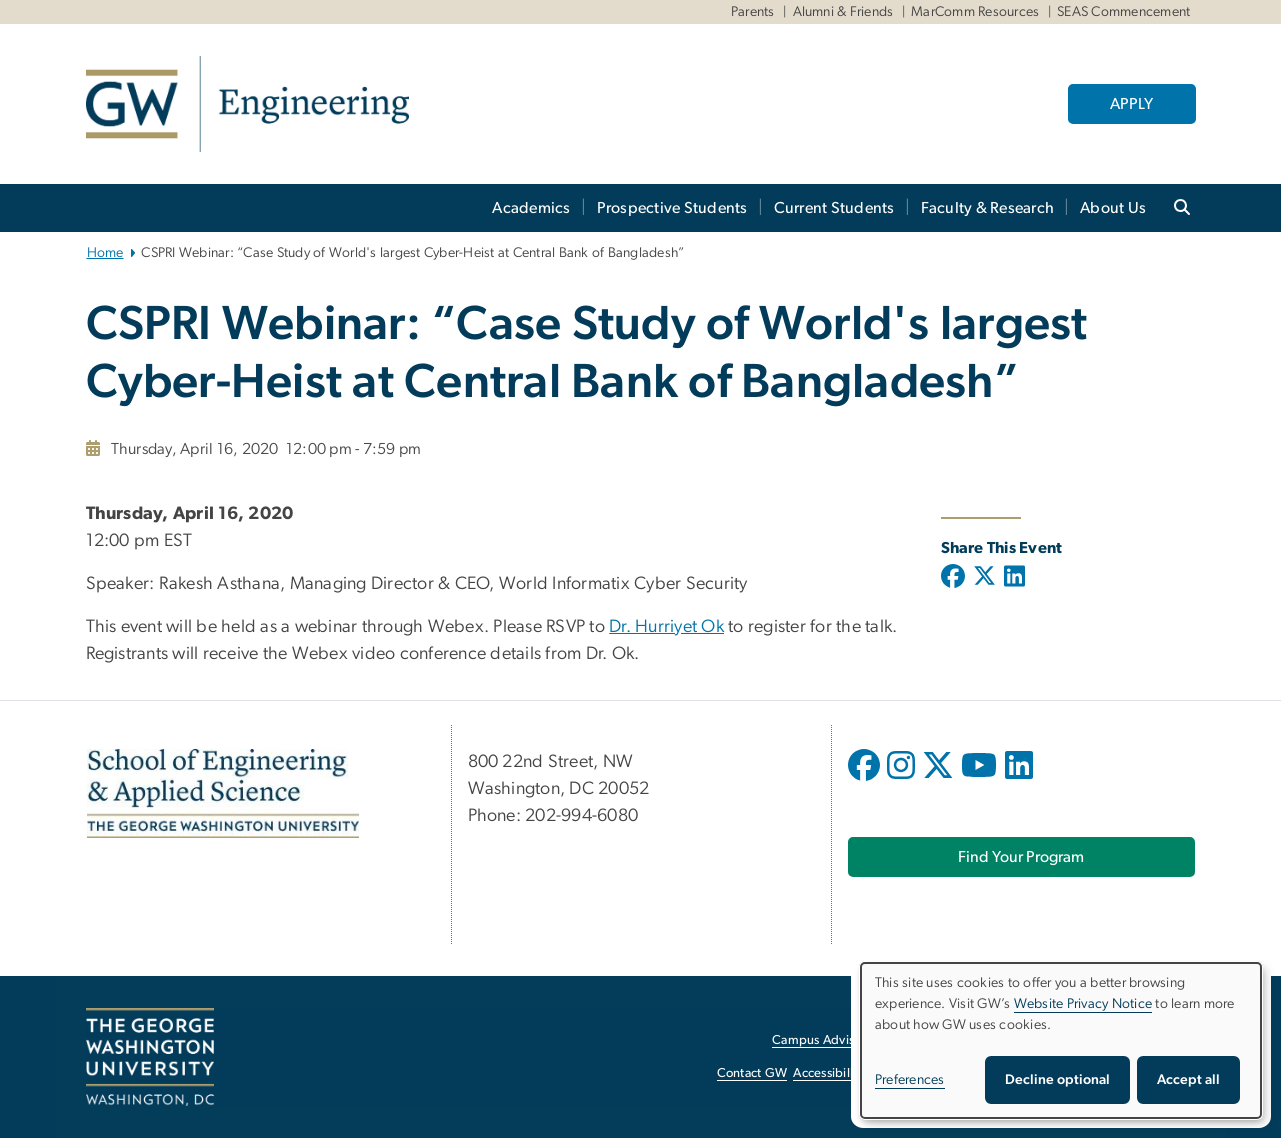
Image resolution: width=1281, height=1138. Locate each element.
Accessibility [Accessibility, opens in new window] (828, 1073)
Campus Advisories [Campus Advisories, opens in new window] (826, 1040)
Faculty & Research (988, 208)
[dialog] (1061, 1040)
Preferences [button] (910, 1080)
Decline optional (1057, 1080)
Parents (753, 12)
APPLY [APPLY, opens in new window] (1131, 104)
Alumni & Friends (843, 12)
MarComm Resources (975, 12)
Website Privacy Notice (1083, 1004)
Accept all (1188, 1080)
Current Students (834, 208)
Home (105, 253)
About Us (1113, 208)
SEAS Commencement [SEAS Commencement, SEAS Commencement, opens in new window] (1123, 12)
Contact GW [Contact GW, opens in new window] (752, 1073)
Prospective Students (672, 208)
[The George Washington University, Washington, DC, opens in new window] (150, 1057)
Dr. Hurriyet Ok (666, 627)
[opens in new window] (866, 780)
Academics (531, 208)
